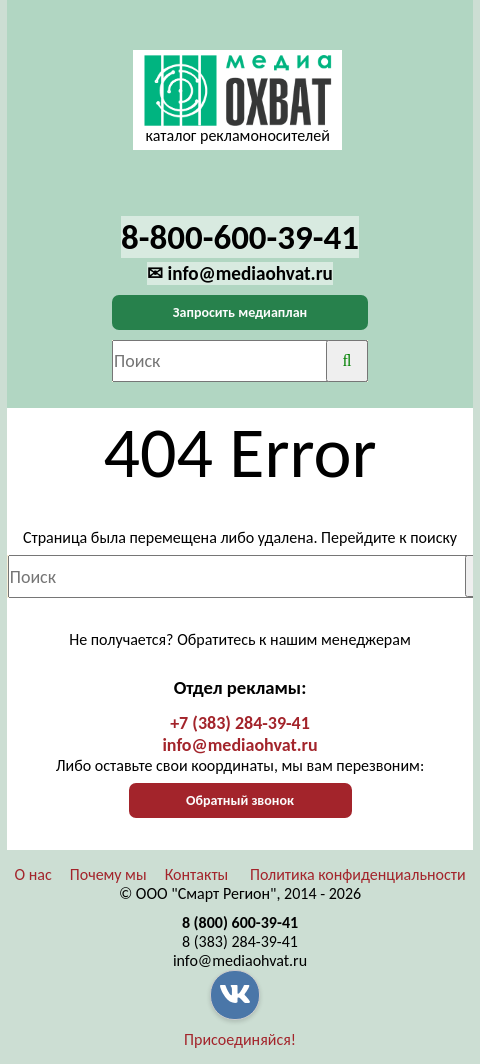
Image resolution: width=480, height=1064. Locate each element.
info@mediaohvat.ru (239, 745)
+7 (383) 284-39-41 (240, 723)
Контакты (197, 874)
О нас (32, 874)
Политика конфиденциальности (358, 874)
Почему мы (108, 874)
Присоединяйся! (240, 1039)
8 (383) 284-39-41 (240, 941)
